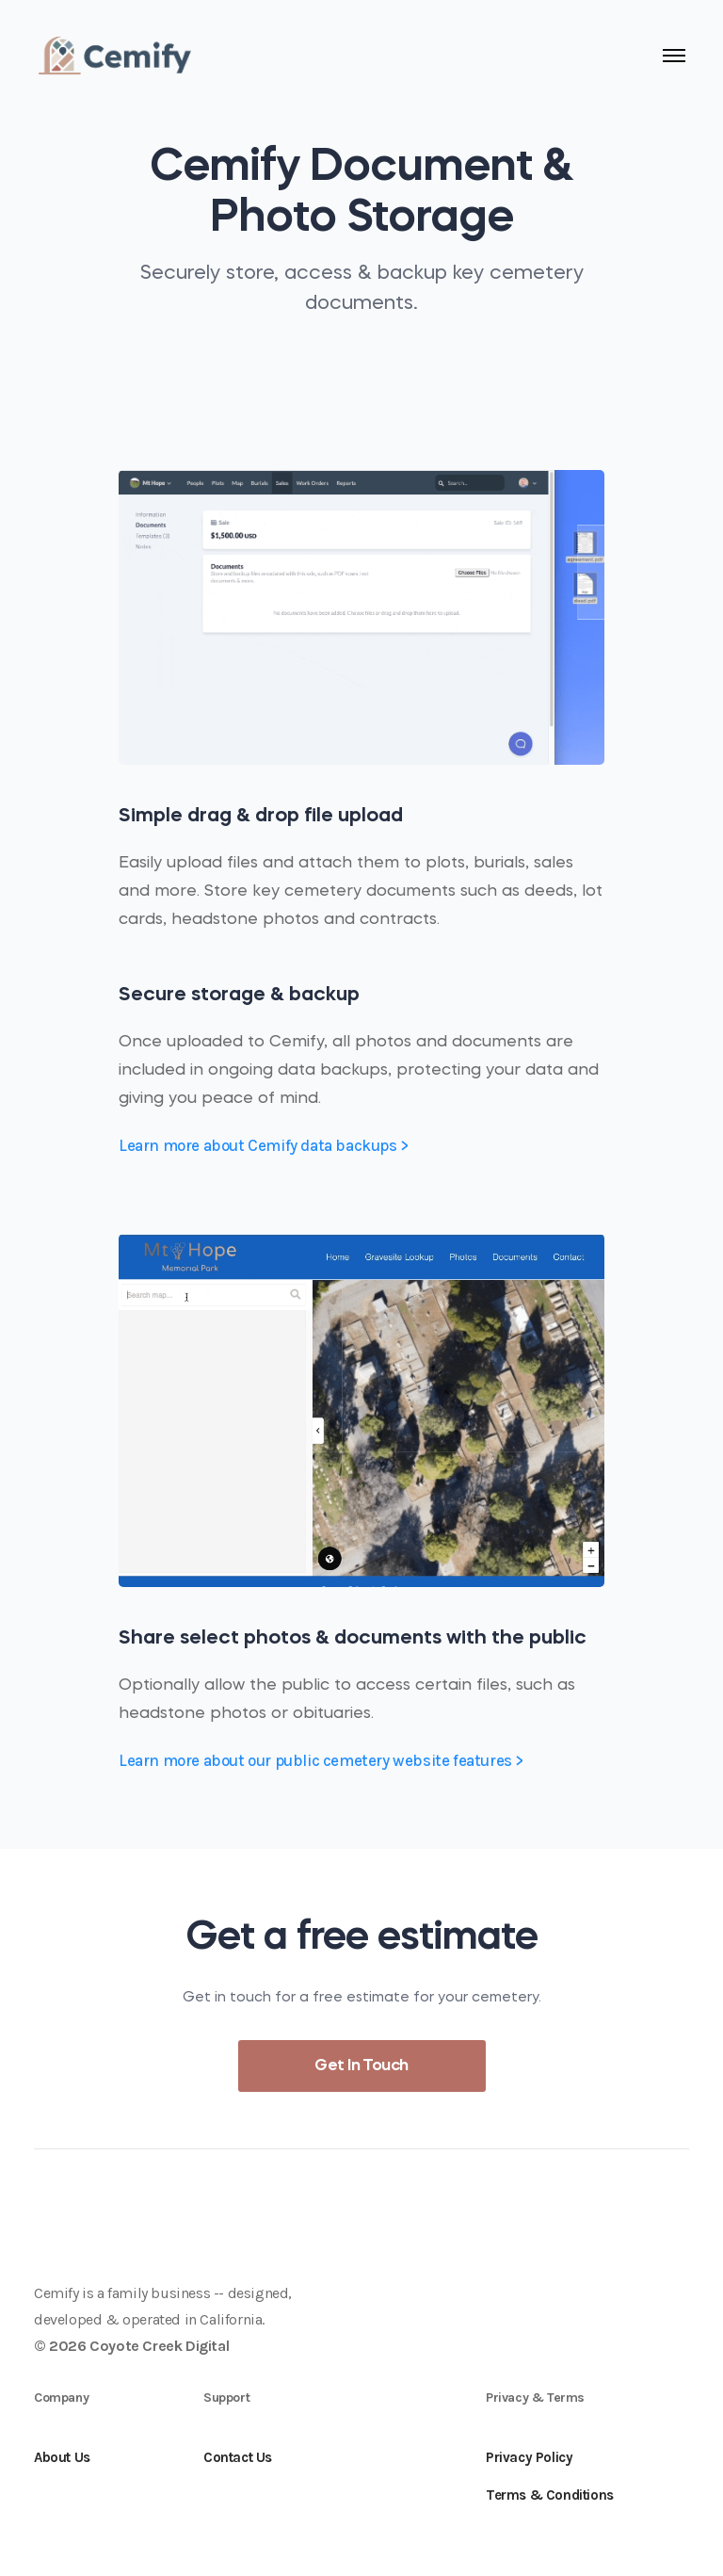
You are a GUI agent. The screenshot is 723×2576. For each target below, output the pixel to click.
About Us (62, 2457)
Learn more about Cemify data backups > (264, 1145)
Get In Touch (361, 2066)
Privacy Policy (529, 2457)
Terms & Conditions (550, 2495)
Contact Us (237, 2457)
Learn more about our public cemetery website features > (321, 1760)
